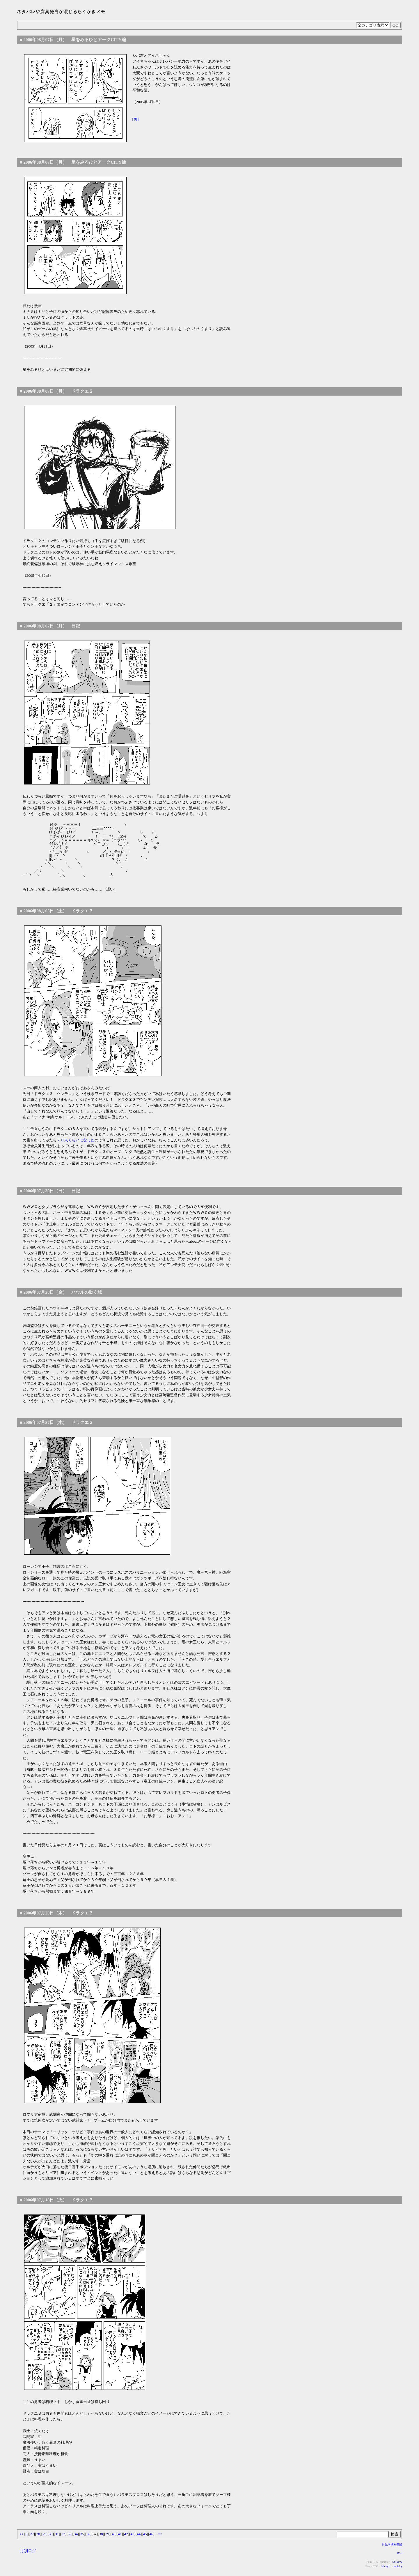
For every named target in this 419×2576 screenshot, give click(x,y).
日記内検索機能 (392, 2544)
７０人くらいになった (76, 1140)
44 (139, 2534)
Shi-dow (397, 2561)
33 (69, 2534)
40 (114, 2534)
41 (120, 2534)
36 (88, 2534)
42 (126, 2534)
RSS (399, 2553)
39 (107, 2534)
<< (21, 2534)
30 (51, 2534)
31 (57, 2534)
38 (101, 2534)
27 (32, 2534)
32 (63, 2534)
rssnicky (397, 2566)
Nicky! (385, 2566)
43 (132, 2534)
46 (151, 2534)
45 (145, 2534)
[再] (135, 119)
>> (160, 2534)
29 (44, 2534)
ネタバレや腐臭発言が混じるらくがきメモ (61, 11)
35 (82, 2534)
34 (76, 2534)
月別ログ (28, 2550)
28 (38, 2534)
